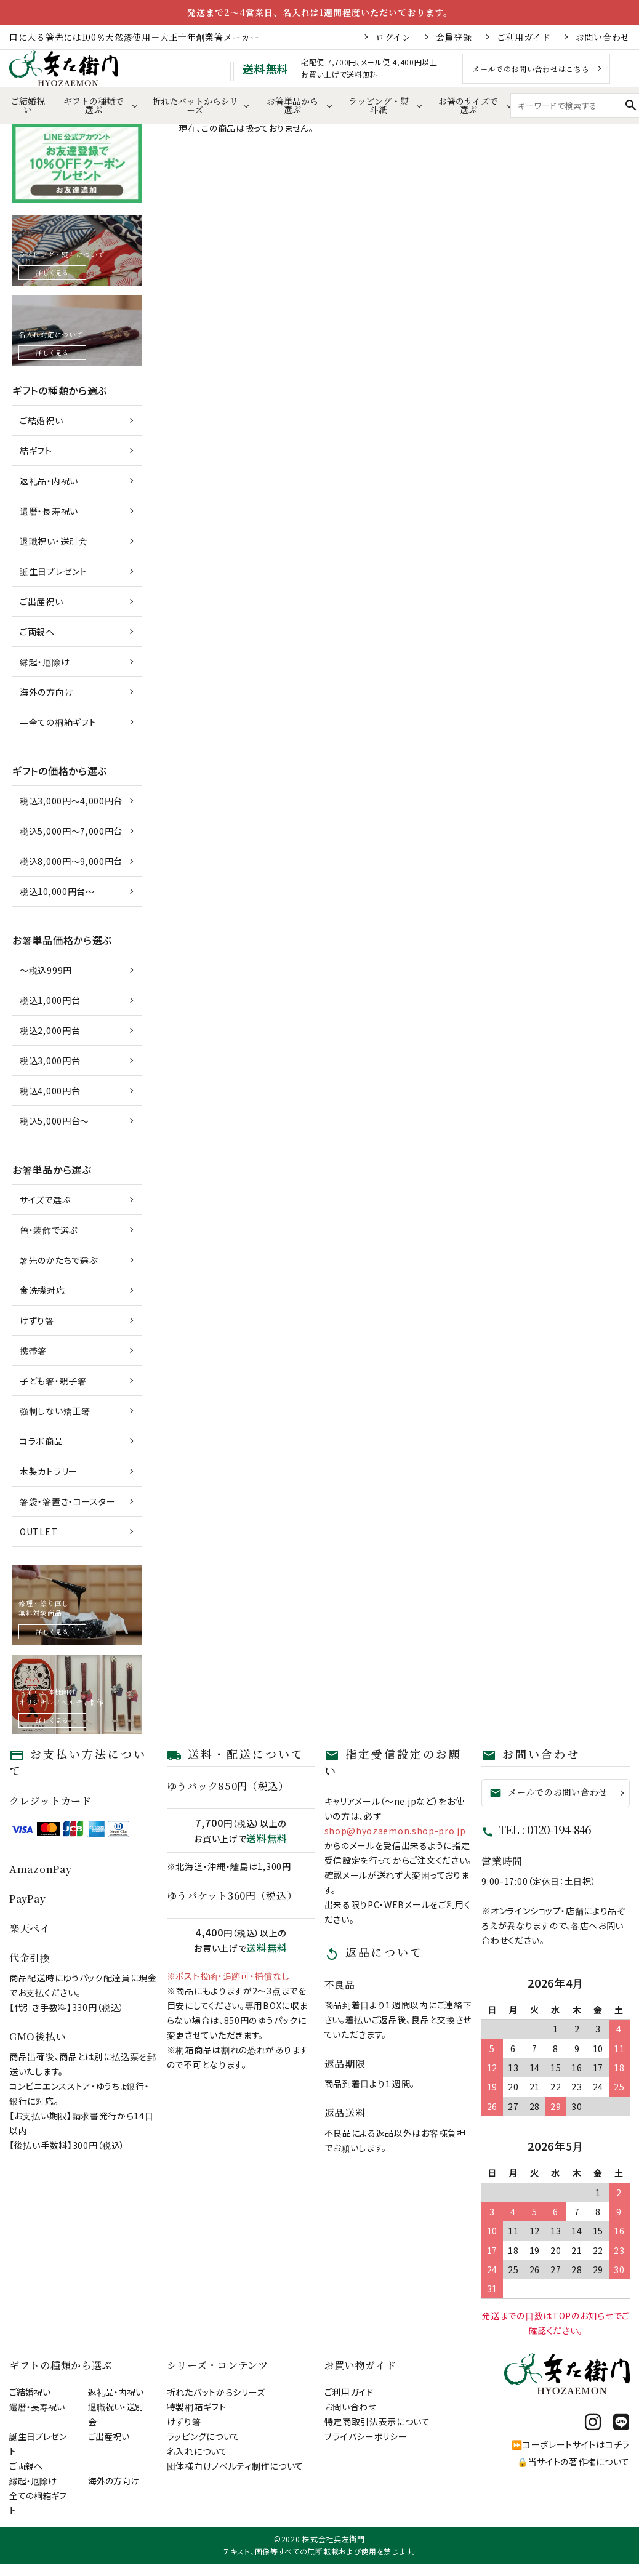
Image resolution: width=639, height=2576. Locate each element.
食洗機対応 (42, 1290)
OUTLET (38, 1531)
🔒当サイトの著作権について (573, 2461)
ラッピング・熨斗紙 (378, 105)
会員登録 (454, 37)
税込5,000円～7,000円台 (71, 831)
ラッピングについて (203, 2436)
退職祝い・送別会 (53, 541)
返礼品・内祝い (49, 481)
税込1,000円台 (50, 1000)
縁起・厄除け (45, 662)
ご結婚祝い (27, 105)
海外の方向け (46, 692)
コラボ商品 (41, 1441)
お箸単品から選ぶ (292, 105)
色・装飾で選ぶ (49, 1230)
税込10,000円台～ (57, 891)
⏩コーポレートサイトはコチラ (571, 2444)
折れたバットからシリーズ (195, 105)
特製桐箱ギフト (197, 2407)
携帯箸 (33, 1350)
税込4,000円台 (50, 1091)
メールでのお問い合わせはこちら (531, 68)
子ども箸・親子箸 (53, 1380)
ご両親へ (37, 631)
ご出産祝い (41, 601)
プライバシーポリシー (366, 2436)
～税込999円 (46, 970)
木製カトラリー (49, 1471)
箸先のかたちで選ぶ (58, 1260)
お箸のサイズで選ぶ (468, 105)
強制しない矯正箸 (55, 1411)
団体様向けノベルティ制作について (235, 2466)
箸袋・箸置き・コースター (67, 1501)
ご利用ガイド (524, 37)
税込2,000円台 (50, 1030)
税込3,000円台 (50, 1060)
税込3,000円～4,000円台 (71, 801)
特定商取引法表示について (377, 2421)
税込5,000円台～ (54, 1121)
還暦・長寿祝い (49, 511)
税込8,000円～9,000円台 (71, 861)
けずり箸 (37, 1320)
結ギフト (36, 450)
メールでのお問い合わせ (548, 1792)
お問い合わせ (603, 37)
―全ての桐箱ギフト (58, 722)
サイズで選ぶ (45, 1200)
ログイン (393, 37)
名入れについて (197, 2451)
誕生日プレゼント (53, 571)
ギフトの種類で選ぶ (93, 105)
